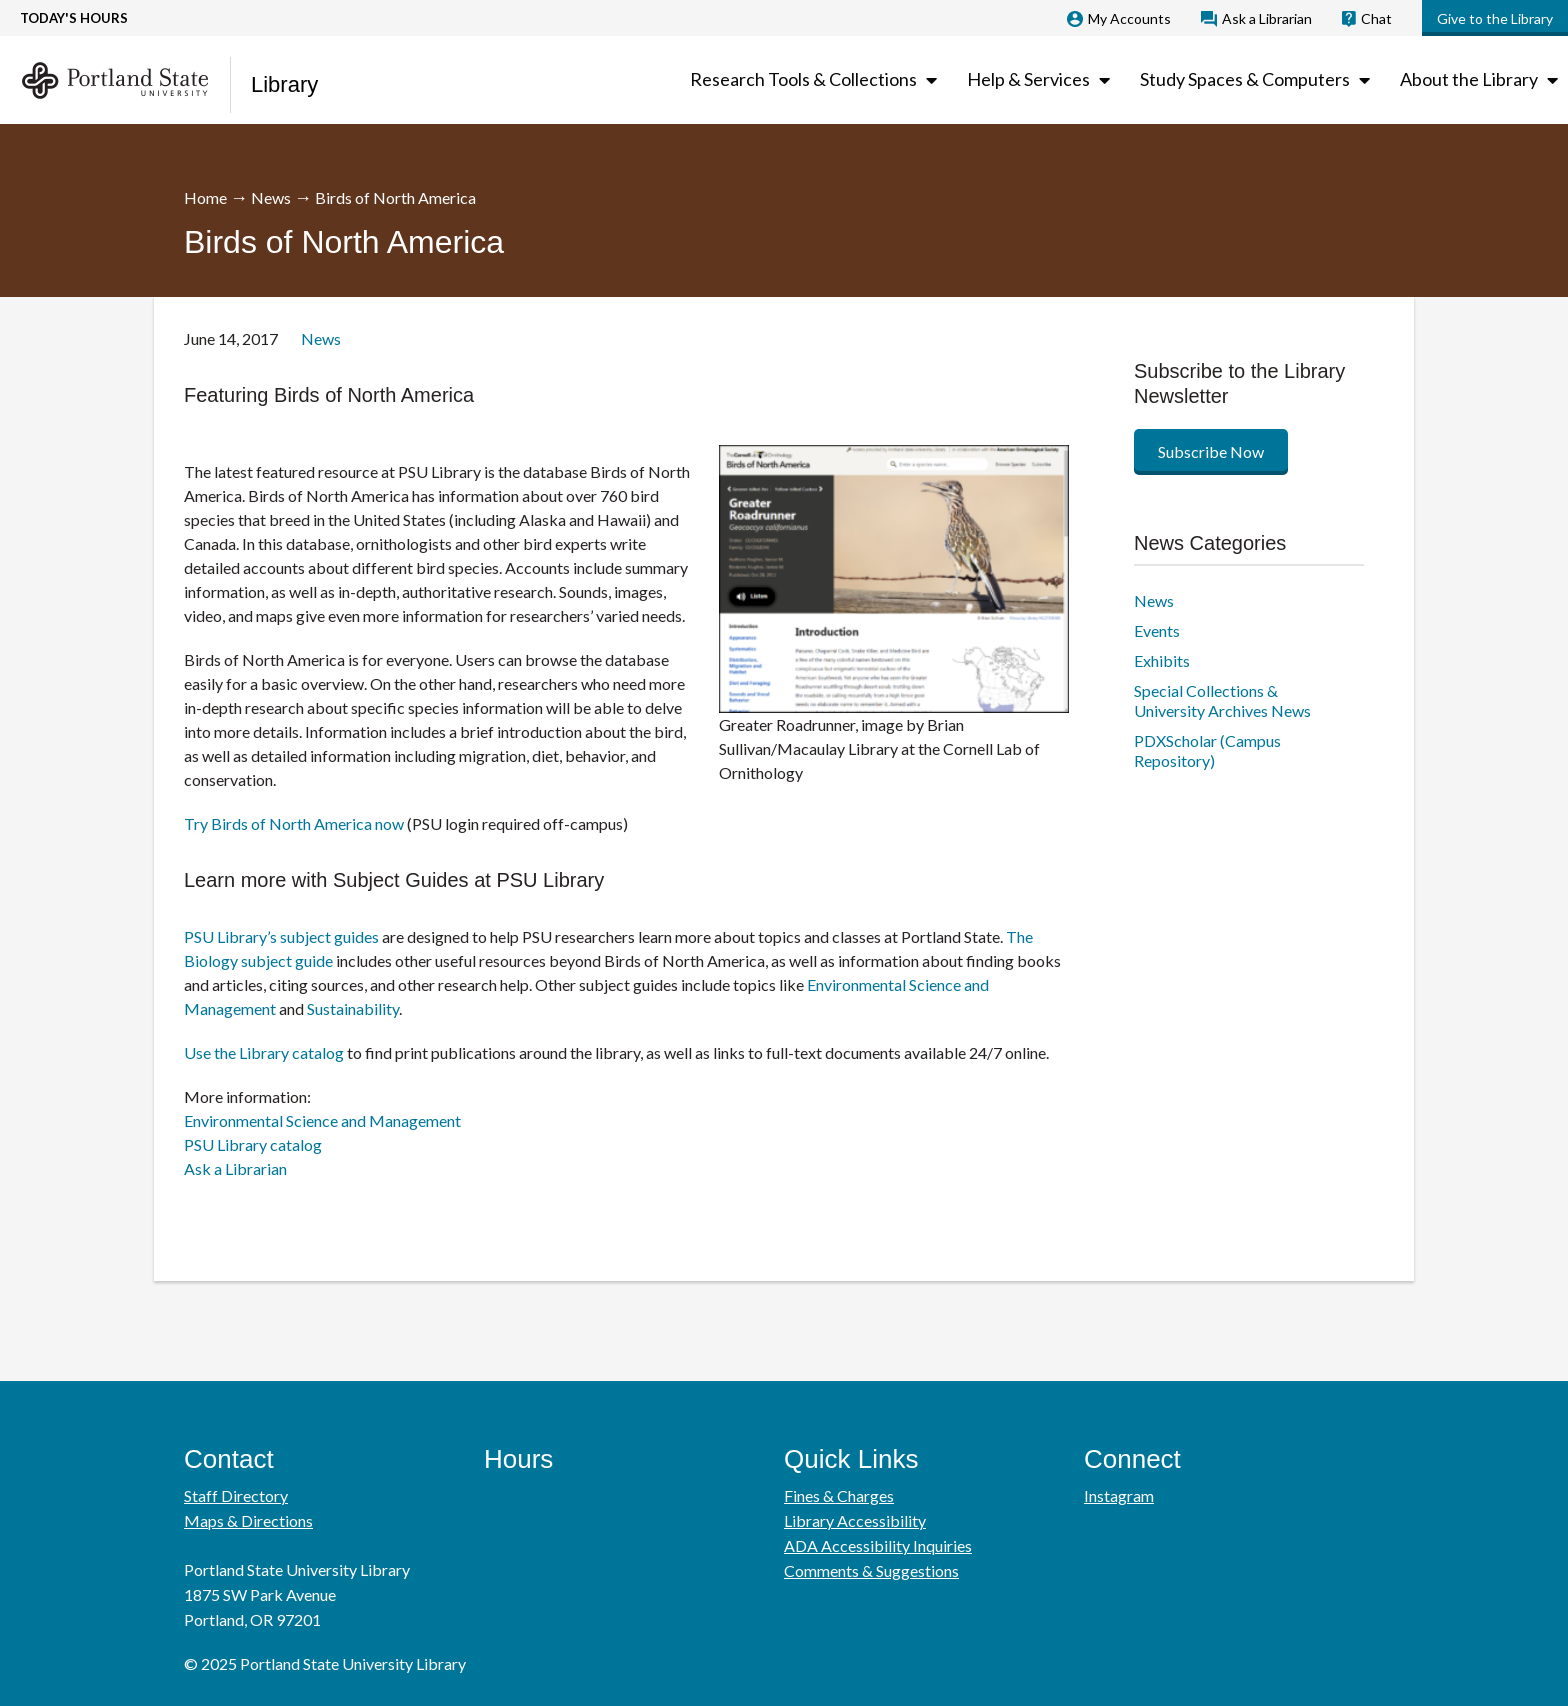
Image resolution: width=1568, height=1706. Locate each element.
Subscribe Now (1211, 451)
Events (1157, 630)
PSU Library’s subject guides (281, 936)
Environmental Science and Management (322, 1120)
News (271, 197)
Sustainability (353, 1008)
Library (284, 84)
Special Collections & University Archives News (1222, 700)
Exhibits (1162, 660)
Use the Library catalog (264, 1052)
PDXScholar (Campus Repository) (1207, 750)
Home (205, 197)
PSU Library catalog (253, 1144)
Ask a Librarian (235, 1168)
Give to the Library (1495, 18)
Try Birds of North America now (294, 823)
